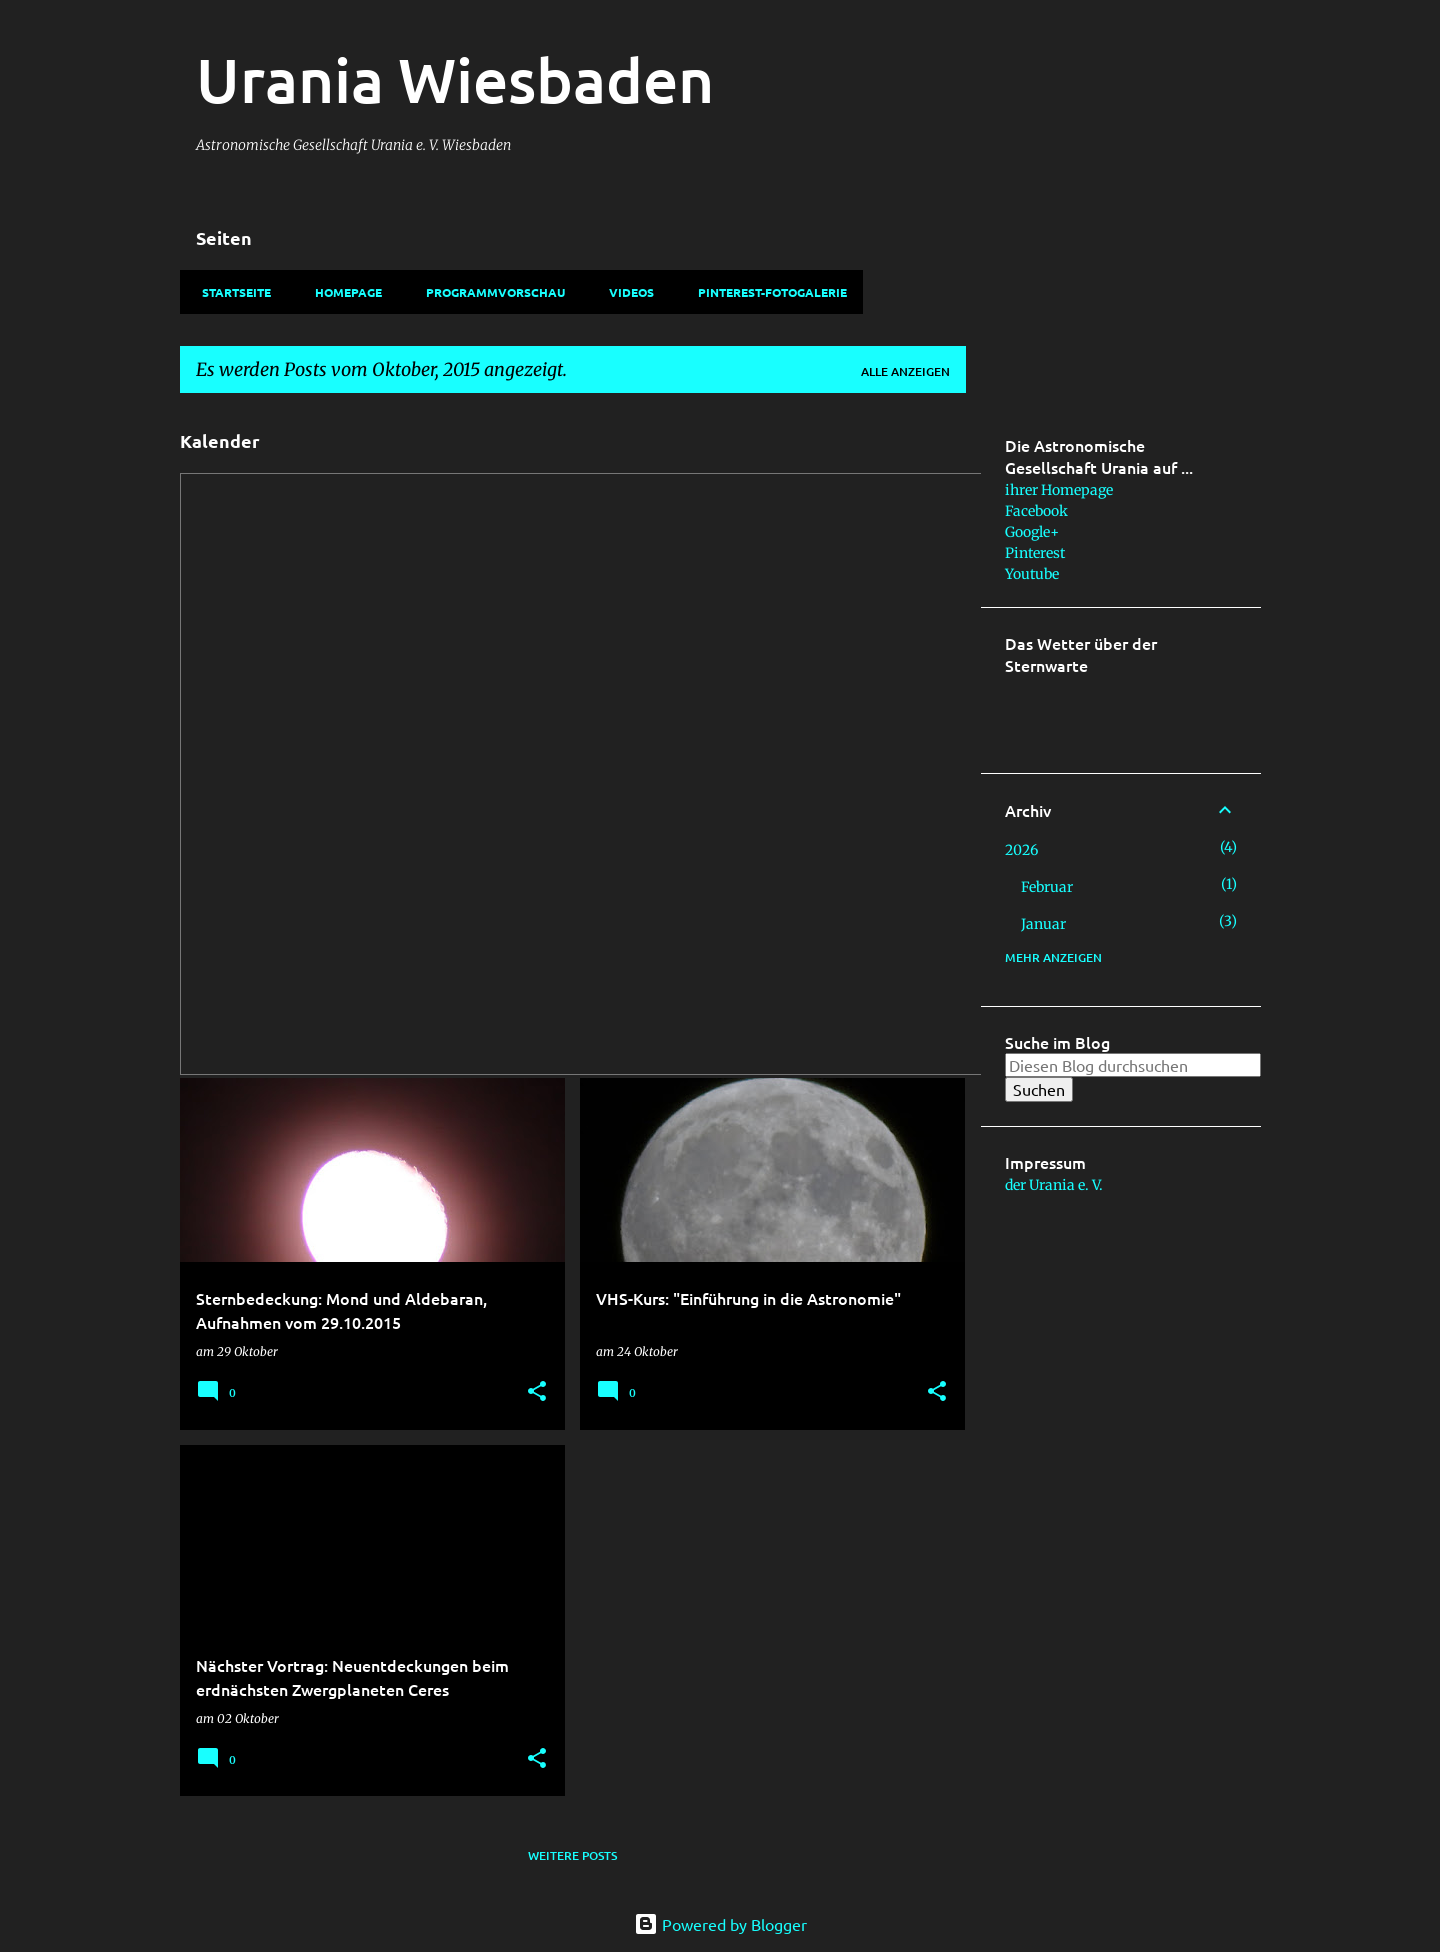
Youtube (1032, 574)
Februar (1047, 887)
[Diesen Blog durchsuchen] (1133, 1065)
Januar (1043, 924)
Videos (625, 292)
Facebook (1036, 511)
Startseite (230, 292)
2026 (1021, 850)
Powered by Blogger (720, 1924)
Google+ (1032, 532)
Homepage (342, 292)
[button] (537, 1392)
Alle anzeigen (905, 371)
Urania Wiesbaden (455, 79)
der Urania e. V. (1054, 1185)
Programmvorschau (489, 292)
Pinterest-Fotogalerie (766, 292)
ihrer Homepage (1059, 490)
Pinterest (1035, 553)
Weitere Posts (572, 1855)
